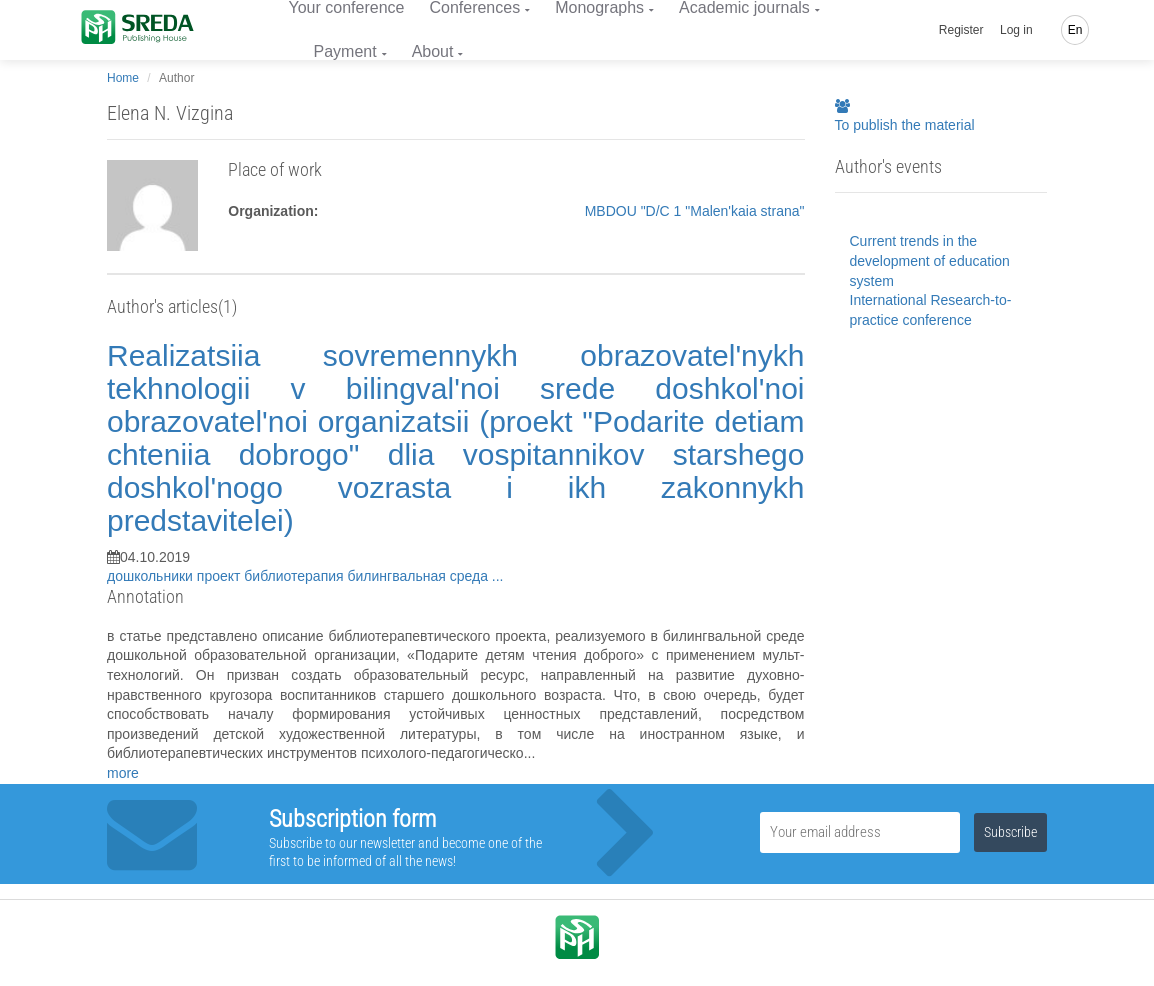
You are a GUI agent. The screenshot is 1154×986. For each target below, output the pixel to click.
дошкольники (152, 576)
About (433, 51)
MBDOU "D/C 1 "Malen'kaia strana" (695, 211)
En (1075, 30)
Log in (1016, 30)
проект (221, 576)
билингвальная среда (420, 576)
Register (961, 30)
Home (123, 78)
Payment (345, 51)
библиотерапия (295, 576)
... (498, 576)
